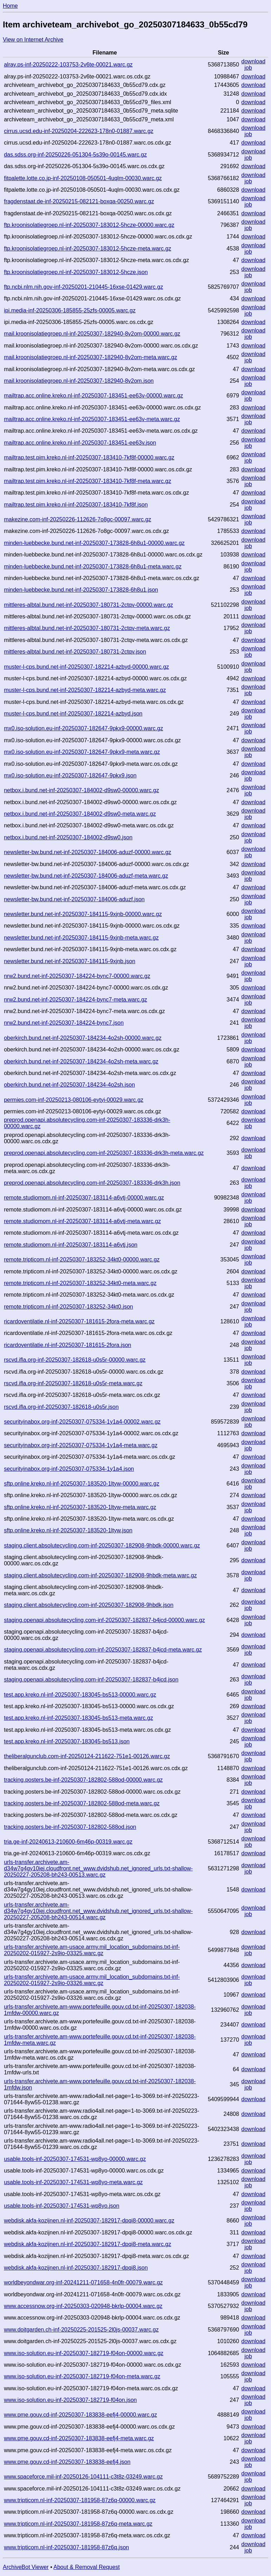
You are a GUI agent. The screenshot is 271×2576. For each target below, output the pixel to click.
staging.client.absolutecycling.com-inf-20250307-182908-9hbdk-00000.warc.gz (102, 1545)
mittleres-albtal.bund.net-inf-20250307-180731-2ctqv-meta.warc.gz (87, 628)
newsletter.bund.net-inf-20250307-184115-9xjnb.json (69, 961)
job (248, 68)
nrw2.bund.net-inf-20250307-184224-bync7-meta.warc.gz (75, 1000)
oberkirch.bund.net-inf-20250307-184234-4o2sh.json (69, 1085)
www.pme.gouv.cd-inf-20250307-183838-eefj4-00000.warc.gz (80, 2415)
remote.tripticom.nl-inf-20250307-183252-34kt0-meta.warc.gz (80, 1283)
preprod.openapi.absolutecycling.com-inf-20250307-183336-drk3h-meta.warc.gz (104, 1153)
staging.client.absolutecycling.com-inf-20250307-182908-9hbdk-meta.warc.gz (100, 1575)
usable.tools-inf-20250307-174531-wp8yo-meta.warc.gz (73, 2182)
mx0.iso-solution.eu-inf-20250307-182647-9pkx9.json (70, 775)
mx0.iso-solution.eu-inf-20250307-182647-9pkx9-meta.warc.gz (82, 752)
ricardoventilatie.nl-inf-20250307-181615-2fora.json (67, 1345)
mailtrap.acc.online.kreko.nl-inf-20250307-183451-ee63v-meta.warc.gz (92, 419)
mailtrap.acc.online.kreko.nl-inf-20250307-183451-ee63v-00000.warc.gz (93, 396)
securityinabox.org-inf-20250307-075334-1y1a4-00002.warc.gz (82, 1422)
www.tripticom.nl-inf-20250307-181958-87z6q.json (66, 2547)
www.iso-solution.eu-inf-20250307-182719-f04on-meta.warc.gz (82, 2376)
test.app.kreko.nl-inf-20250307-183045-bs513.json (67, 1741)
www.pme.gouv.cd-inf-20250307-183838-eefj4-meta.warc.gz (79, 2438)
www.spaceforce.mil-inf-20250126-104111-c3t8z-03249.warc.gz (83, 2477)
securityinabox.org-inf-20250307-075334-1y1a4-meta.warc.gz (80, 1445)
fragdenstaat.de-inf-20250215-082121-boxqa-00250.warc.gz (79, 201)
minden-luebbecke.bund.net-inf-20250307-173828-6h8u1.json (81, 590)
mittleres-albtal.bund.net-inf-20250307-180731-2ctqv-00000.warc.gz (88, 605)
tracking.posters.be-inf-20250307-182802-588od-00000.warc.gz (83, 1780)
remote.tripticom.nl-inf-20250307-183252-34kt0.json (68, 1307)
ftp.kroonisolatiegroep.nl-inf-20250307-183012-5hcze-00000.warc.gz (89, 225)
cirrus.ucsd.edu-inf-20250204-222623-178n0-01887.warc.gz (78, 131)
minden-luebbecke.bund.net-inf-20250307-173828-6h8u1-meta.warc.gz (92, 567)
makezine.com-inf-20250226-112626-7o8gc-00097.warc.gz (77, 519)
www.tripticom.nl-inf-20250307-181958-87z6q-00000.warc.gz (79, 2500)
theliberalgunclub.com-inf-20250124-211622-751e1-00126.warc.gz (87, 1756)
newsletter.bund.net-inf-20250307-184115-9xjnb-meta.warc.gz (81, 938)
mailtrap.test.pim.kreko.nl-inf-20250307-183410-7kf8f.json (76, 505)
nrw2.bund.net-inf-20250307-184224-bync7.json (64, 1023)
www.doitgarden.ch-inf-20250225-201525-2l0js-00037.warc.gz (81, 2330)
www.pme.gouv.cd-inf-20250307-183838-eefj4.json (67, 2462)
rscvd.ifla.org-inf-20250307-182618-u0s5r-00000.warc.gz (75, 1360)
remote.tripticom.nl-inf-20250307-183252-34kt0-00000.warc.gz (82, 1259)
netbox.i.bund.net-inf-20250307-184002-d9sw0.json (68, 837)
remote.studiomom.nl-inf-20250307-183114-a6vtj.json (70, 1245)
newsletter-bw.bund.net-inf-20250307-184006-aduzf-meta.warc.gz (86, 876)
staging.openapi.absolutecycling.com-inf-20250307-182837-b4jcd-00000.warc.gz (104, 1620)
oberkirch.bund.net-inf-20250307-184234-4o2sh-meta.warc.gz (81, 1061)
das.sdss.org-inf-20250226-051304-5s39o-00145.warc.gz (75, 155)
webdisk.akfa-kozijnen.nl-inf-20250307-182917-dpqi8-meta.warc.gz (87, 2244)
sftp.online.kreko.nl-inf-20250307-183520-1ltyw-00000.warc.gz (81, 1484)
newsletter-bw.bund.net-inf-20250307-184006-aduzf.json (74, 899)
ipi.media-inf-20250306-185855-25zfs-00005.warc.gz (69, 310)
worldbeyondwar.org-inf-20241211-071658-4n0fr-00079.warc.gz (83, 2282)
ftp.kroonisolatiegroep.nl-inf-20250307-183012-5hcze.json (76, 272)
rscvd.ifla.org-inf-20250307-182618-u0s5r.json (61, 1407)
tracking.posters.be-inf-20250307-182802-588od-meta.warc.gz (82, 1803)
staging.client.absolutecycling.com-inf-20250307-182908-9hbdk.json (88, 1605)
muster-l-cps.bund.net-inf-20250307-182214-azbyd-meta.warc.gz (85, 690)
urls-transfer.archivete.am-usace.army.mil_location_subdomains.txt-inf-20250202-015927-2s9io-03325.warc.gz (92, 1950)
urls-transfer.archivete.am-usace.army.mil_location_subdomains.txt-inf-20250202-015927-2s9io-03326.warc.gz (92, 1980)
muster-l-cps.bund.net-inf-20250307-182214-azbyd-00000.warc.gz (86, 667)
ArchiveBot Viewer (26, 2567)
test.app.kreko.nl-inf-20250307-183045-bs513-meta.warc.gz (78, 1718)
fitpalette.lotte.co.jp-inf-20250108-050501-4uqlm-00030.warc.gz (83, 178)
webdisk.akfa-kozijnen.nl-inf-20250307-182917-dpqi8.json (76, 2268)
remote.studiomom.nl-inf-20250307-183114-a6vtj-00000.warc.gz (84, 1198)
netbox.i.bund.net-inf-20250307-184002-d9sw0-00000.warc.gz (81, 790)
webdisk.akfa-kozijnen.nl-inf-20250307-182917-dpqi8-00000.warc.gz (89, 2221)
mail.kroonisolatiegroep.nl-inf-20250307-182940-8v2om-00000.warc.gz (92, 334)
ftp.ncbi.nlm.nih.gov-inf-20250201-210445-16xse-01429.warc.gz (83, 287)
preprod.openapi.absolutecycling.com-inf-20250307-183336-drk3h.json (92, 1183)
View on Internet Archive (33, 40)
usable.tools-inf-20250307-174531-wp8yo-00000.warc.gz (75, 2159)
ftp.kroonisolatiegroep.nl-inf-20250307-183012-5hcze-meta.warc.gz (87, 249)
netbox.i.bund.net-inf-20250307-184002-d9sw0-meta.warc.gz (80, 814)
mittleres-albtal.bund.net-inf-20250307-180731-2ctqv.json (75, 652)
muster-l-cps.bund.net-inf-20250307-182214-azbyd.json (73, 714)
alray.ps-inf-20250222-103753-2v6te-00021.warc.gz (68, 65)
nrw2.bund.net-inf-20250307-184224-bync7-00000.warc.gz (77, 976)
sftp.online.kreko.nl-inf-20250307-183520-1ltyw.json (68, 1530)
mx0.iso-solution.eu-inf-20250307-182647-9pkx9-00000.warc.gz (83, 728)
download (253, 61)
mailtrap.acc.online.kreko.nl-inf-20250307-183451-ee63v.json (80, 443)
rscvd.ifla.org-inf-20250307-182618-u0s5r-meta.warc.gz (73, 1383)
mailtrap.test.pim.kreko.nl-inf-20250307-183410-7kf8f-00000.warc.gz (89, 457)
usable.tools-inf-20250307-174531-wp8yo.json (61, 2206)
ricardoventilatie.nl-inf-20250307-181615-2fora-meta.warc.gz (79, 1321)
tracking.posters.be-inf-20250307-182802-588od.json (70, 1827)
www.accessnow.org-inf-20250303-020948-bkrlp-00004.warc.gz (83, 2306)
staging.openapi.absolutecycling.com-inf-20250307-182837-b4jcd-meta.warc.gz (103, 1650)
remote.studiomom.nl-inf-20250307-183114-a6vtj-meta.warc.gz (82, 1221)
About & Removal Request (86, 2567)
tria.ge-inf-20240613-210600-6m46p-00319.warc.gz (68, 1842)
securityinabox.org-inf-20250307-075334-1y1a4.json (69, 1469)
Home (10, 6)
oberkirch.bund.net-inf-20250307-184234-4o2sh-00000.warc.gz (82, 1038)
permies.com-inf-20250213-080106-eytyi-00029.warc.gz (73, 1100)
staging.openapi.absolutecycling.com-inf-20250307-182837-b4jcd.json (91, 1680)
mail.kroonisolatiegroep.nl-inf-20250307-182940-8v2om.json (79, 381)
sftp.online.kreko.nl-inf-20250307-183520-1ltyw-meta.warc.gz (80, 1507)
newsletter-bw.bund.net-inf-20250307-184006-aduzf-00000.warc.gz (87, 852)
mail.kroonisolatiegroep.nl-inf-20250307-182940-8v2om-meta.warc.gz (90, 357)
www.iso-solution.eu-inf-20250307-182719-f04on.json (70, 2400)
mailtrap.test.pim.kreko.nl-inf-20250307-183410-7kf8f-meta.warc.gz (87, 481)
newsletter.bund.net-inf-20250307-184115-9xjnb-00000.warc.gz (83, 914)
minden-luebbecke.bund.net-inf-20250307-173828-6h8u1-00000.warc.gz (94, 543)
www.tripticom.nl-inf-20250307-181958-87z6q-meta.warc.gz (78, 2524)
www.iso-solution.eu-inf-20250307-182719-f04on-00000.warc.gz (83, 2353)
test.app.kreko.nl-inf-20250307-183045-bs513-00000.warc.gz (80, 1695)
